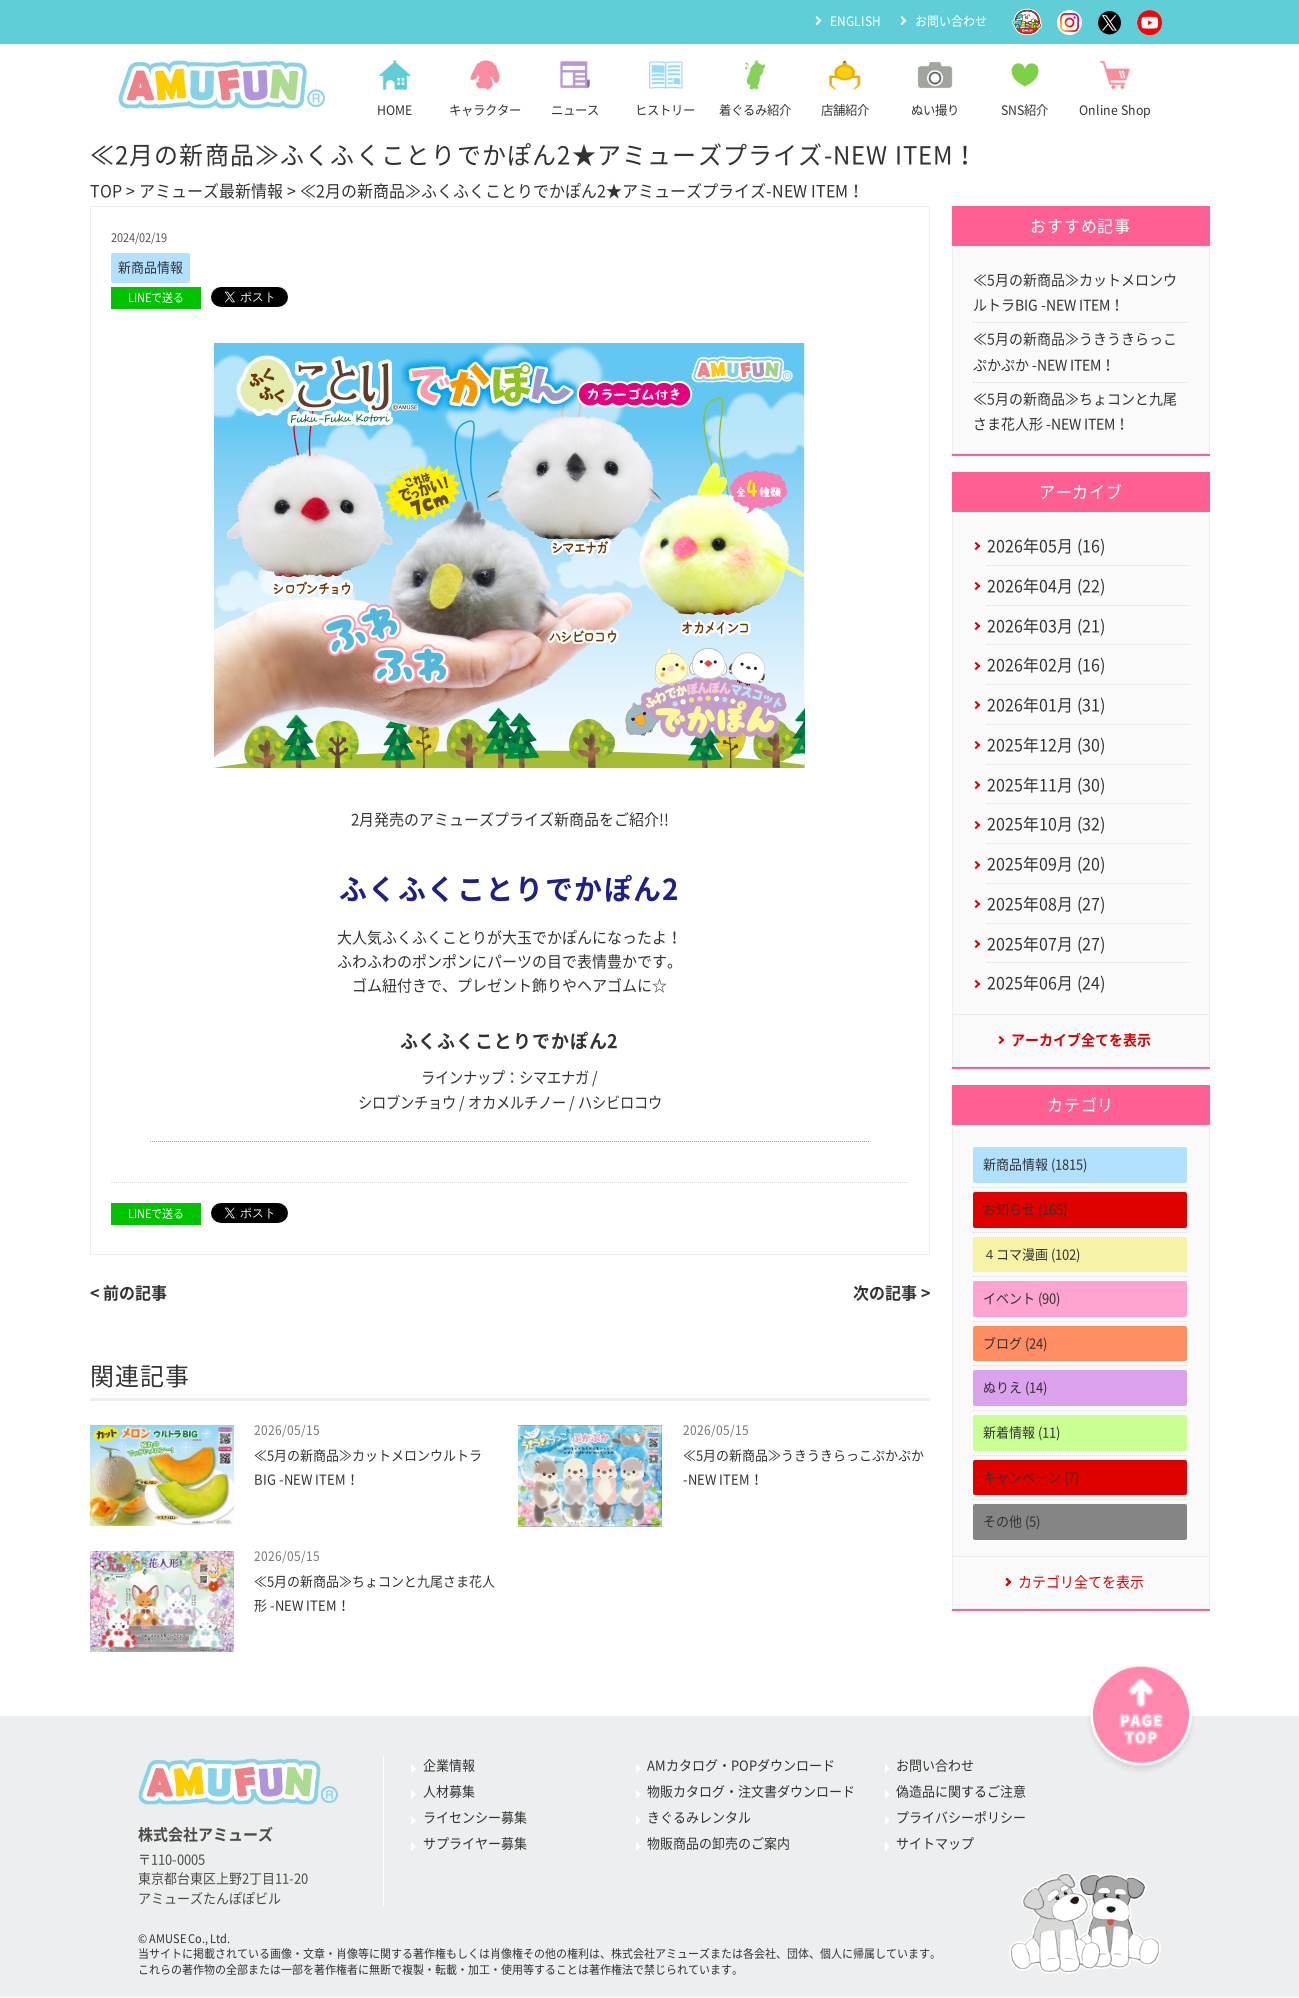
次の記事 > (891, 1293)
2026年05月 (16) (1046, 546)
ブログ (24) (1015, 1343)
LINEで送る (156, 297)
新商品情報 (150, 267)
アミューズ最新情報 (211, 191)
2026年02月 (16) (1046, 666)
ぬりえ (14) (1015, 1388)
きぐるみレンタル (699, 1817)
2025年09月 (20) (1046, 864)
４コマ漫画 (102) (1031, 1254)
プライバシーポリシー (961, 1817)
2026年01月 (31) (1046, 705)
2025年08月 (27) (1046, 904)
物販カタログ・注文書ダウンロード (751, 1791)
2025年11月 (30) (1046, 785)
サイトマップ (935, 1843)
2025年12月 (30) (1046, 745)
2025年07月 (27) (1046, 944)
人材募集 (449, 1791)
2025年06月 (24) (1046, 984)
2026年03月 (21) (1046, 626)
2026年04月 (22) (1046, 586)
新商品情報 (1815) (1035, 1165)
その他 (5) (1011, 1522)
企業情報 (449, 1765)
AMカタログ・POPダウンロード (741, 1765)
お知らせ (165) (1025, 1209)
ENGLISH (855, 21)
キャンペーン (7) (1031, 1477)
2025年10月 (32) (1046, 825)
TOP (106, 191)
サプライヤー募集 (475, 1843)
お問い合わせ (951, 21)
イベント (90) (1021, 1299)
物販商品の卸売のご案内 (718, 1843)
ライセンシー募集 (475, 1817)
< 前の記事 (128, 1293)
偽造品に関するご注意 (961, 1791)
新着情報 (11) (1021, 1432)
